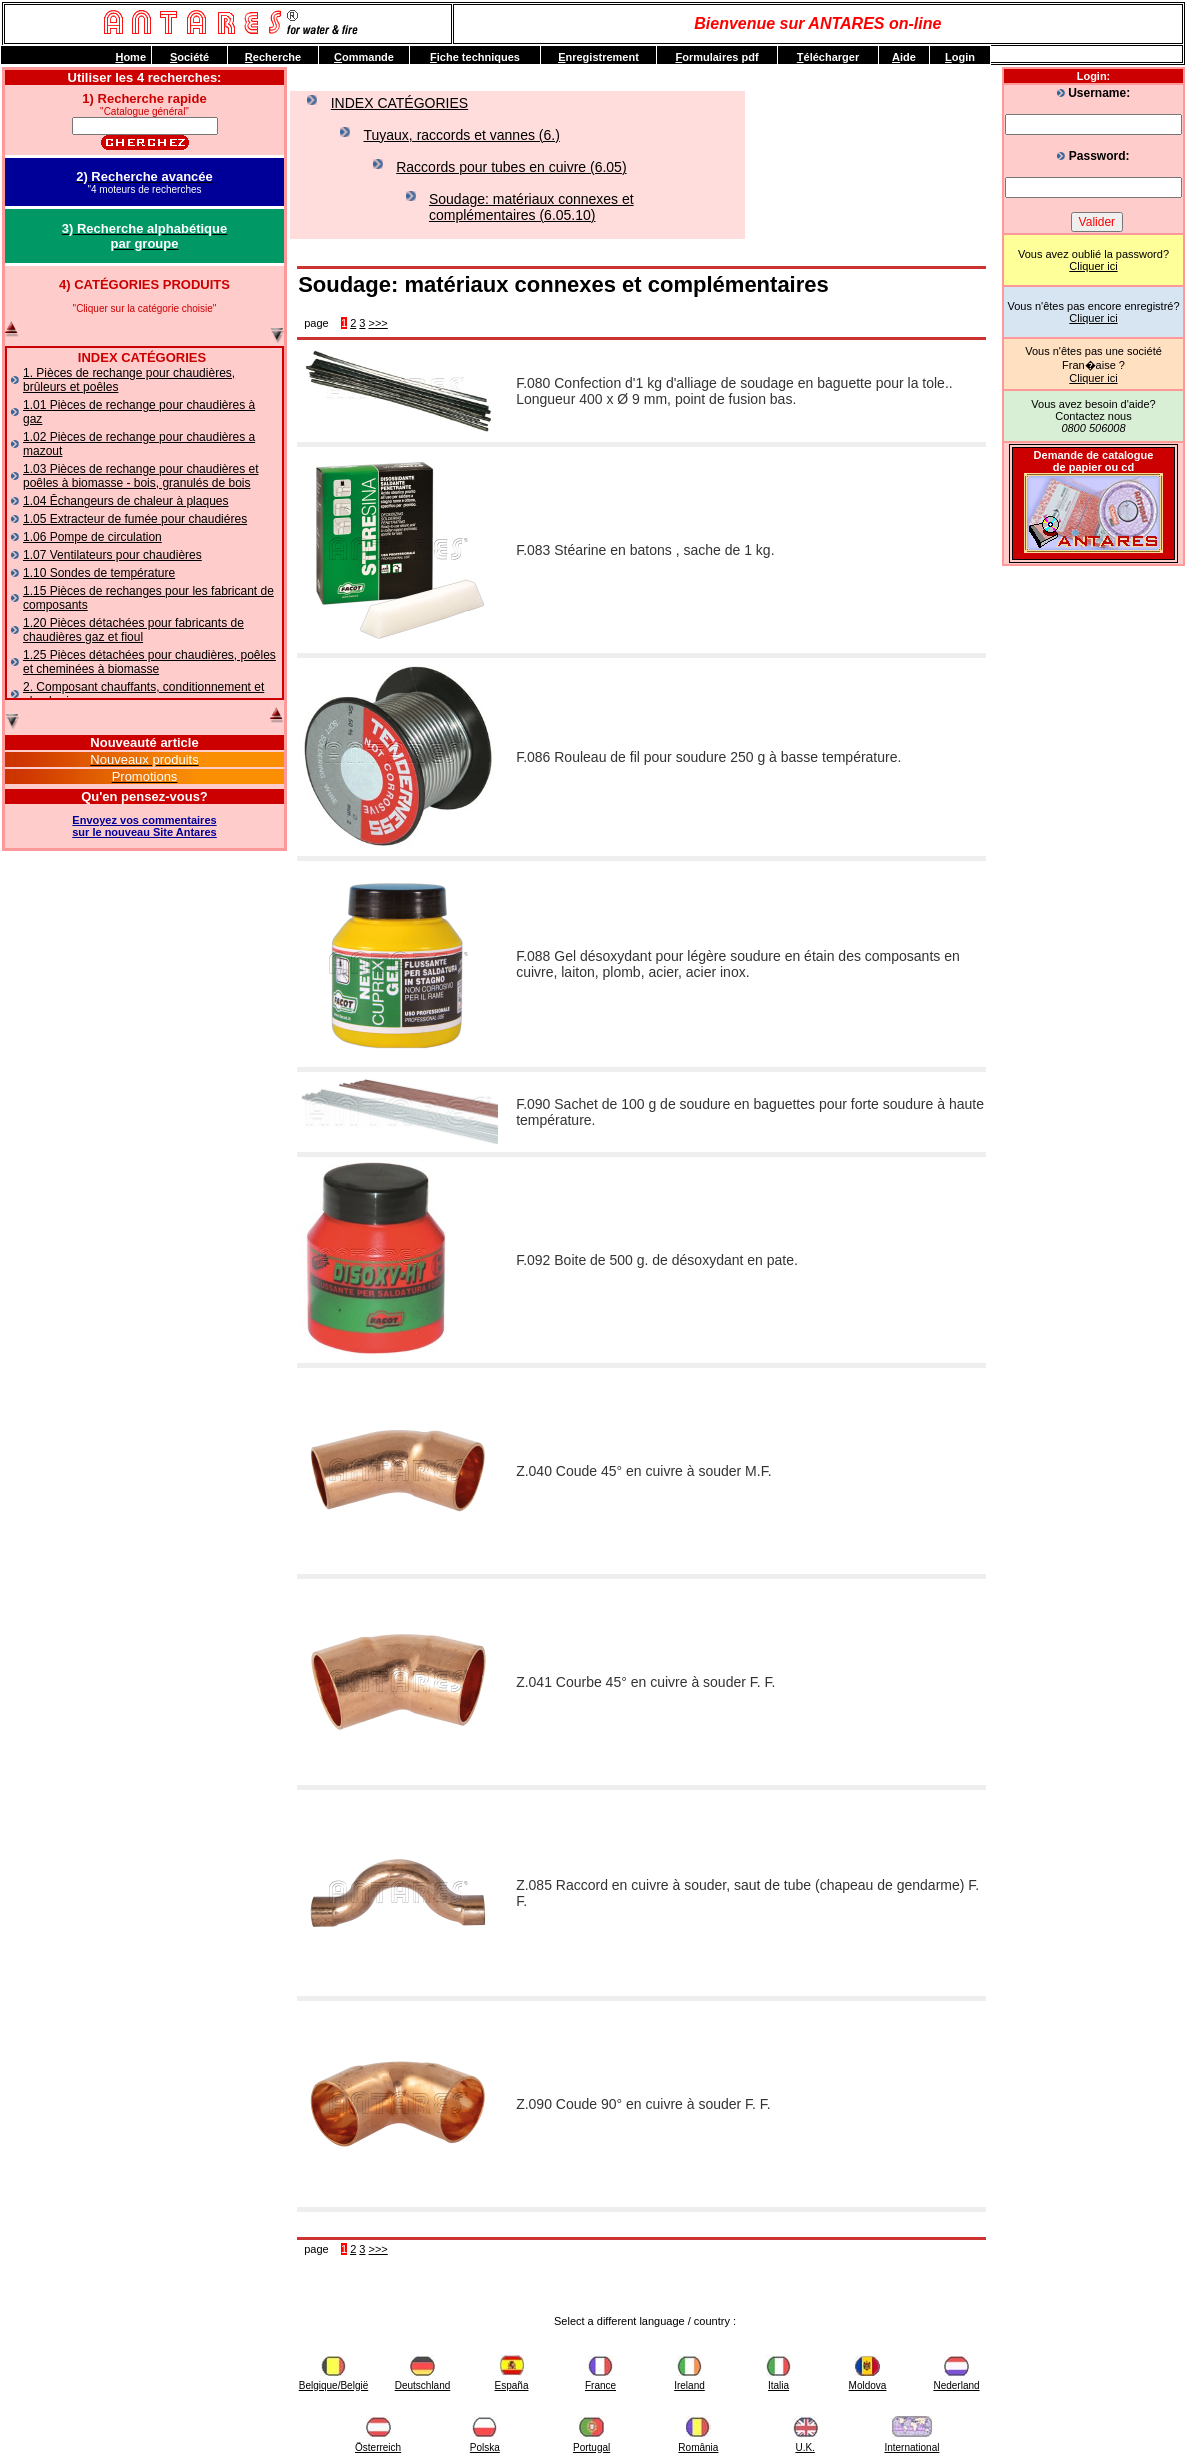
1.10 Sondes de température (99, 573)
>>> (378, 323)
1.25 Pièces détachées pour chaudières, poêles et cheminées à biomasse (149, 662)
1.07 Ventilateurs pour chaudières (112, 555)
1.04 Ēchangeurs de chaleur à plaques (125, 501)
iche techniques (475, 57)
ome (130, 57)
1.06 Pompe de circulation (92, 537)
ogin (960, 57)
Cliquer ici (1093, 266)
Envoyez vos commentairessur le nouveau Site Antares (144, 826)
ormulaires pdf (716, 57)
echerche (273, 57)
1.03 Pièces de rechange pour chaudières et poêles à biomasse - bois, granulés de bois (141, 476)
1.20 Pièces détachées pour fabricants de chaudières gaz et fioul (133, 630)
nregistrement (598, 57)
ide (904, 57)
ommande (364, 57)
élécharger (828, 57)
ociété (189, 57)
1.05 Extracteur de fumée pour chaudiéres (135, 519)
